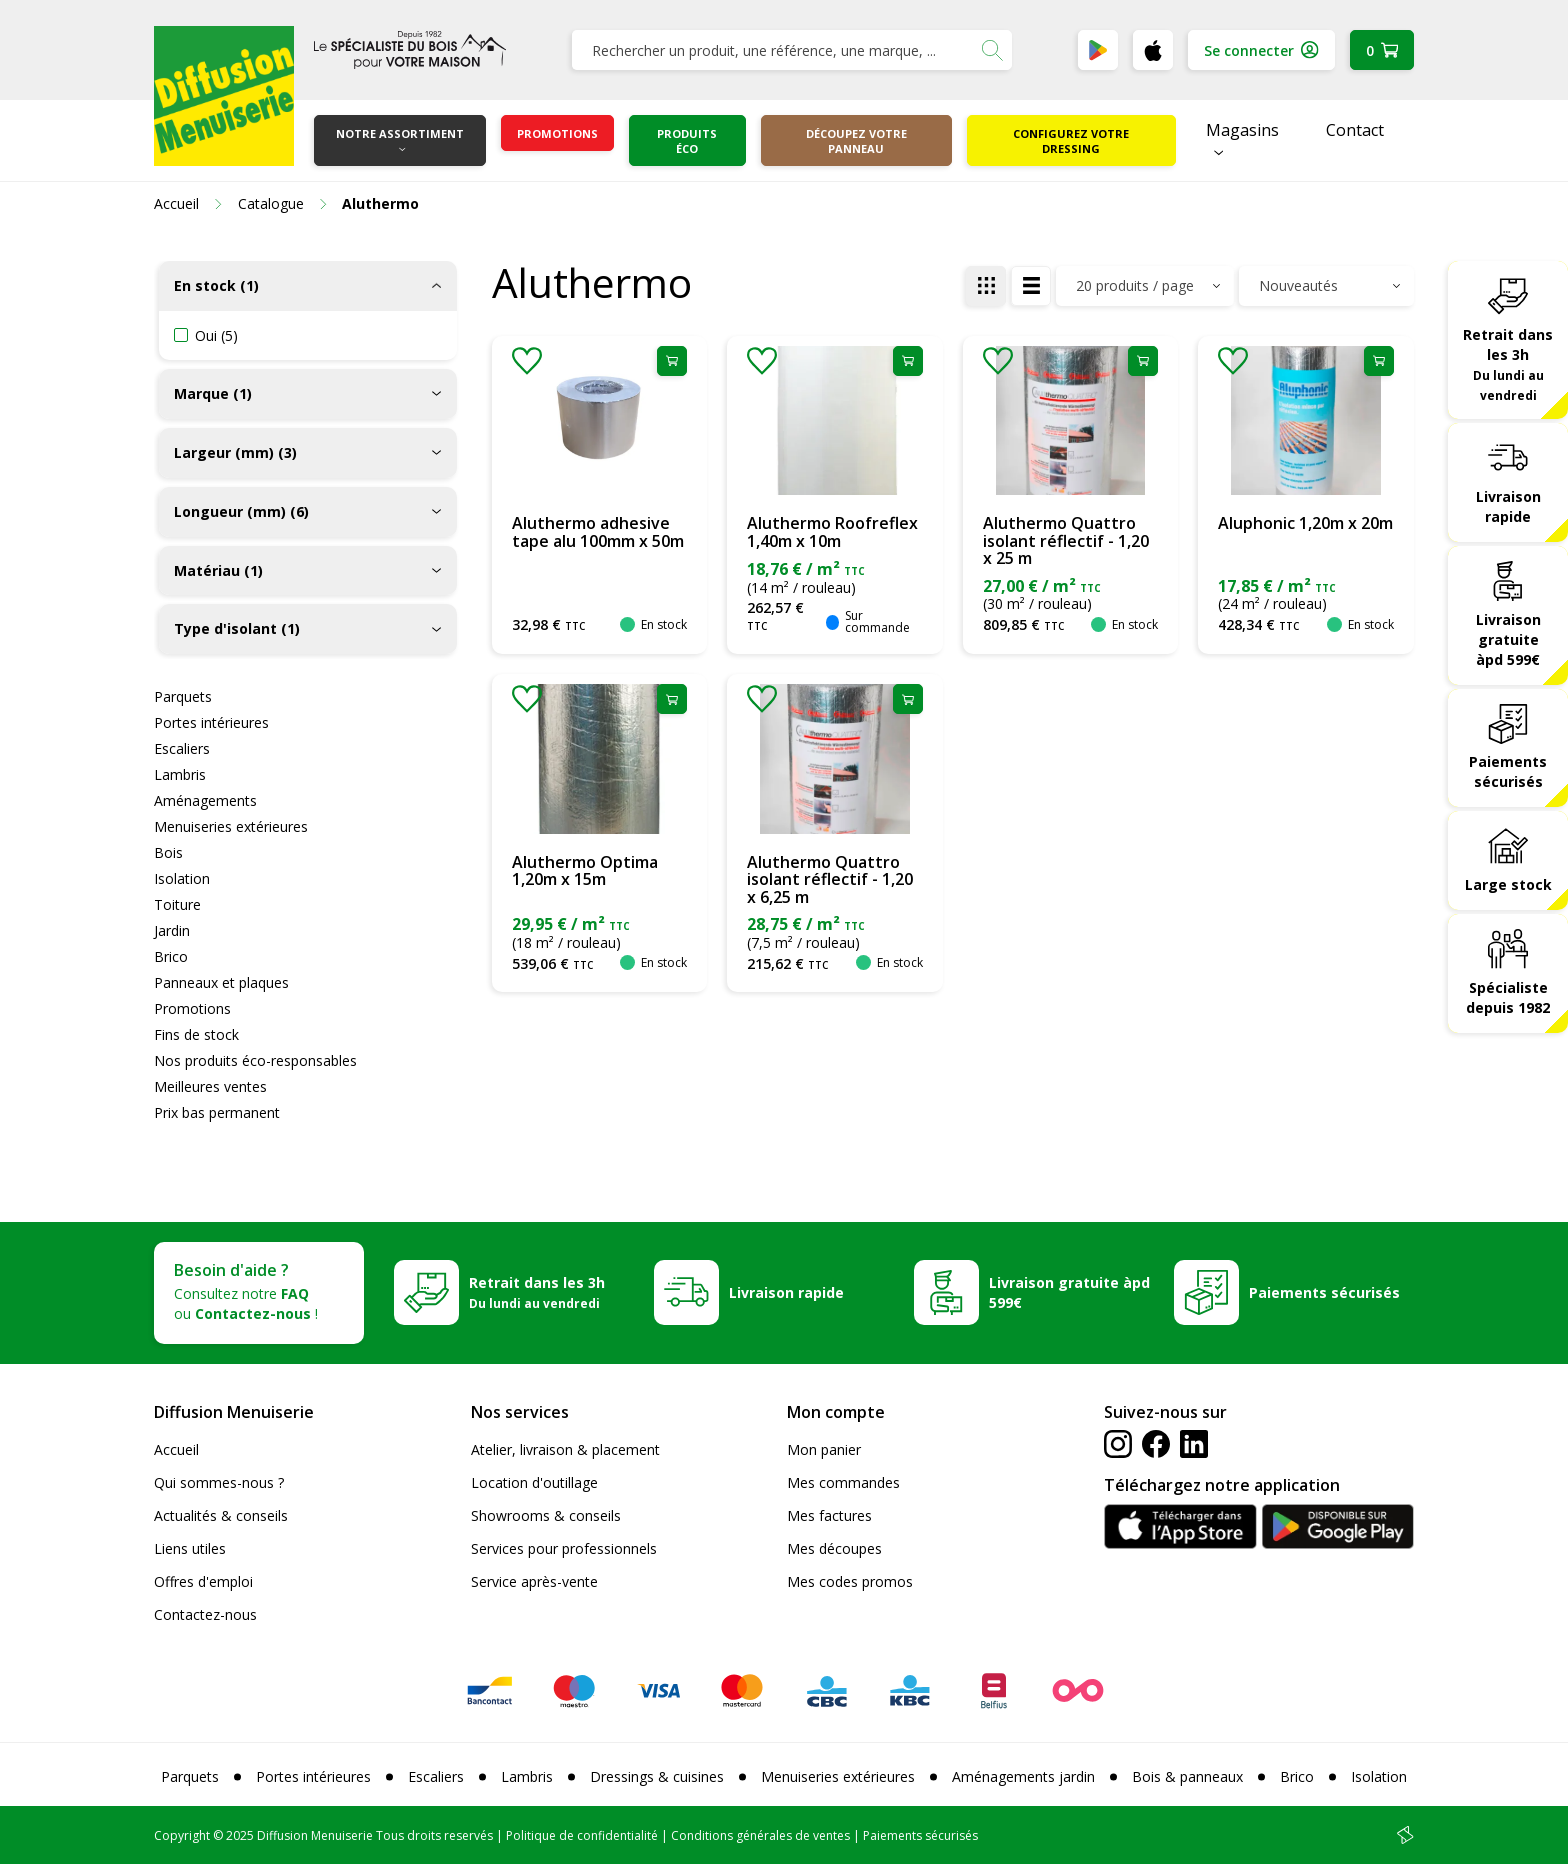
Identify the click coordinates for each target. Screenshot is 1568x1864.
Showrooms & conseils (546, 1515)
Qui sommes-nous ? (219, 1482)
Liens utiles (190, 1548)
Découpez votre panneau (856, 141)
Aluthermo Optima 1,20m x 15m (585, 871)
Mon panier (824, 1449)
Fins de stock (196, 1034)
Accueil (176, 1449)
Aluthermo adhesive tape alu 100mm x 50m (598, 532)
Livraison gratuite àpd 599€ (1508, 639)
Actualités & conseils (221, 1515)
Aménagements (205, 800)
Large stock (1508, 884)
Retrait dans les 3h (1508, 364)
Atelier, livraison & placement (565, 1449)
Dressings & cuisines (657, 1776)
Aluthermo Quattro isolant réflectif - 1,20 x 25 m (1066, 540)
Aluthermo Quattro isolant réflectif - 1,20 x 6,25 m (830, 879)
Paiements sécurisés (1508, 771)
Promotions (557, 133)
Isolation (182, 878)
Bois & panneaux (1187, 1776)
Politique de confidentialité (582, 1835)
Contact (1355, 130)
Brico (171, 956)
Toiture (177, 904)
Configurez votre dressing (1071, 141)
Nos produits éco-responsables (255, 1060)
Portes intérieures (211, 722)
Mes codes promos (850, 1581)
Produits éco (687, 141)
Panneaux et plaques (221, 982)
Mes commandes (843, 1482)
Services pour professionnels (564, 1548)
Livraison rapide (1508, 506)
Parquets (183, 696)
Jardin (172, 930)
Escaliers (182, 748)
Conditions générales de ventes (760, 1835)
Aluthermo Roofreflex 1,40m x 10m (832, 532)
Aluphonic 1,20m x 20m (1305, 523)
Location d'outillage (534, 1482)
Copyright (182, 1835)
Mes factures (829, 1515)
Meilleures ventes (210, 1086)
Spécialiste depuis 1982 (1508, 997)
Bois (168, 852)
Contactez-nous (205, 1614)
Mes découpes (834, 1548)
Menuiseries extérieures (231, 826)
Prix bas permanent (217, 1112)
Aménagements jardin (1023, 1776)
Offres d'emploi (203, 1581)
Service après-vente (534, 1581)
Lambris (180, 774)
